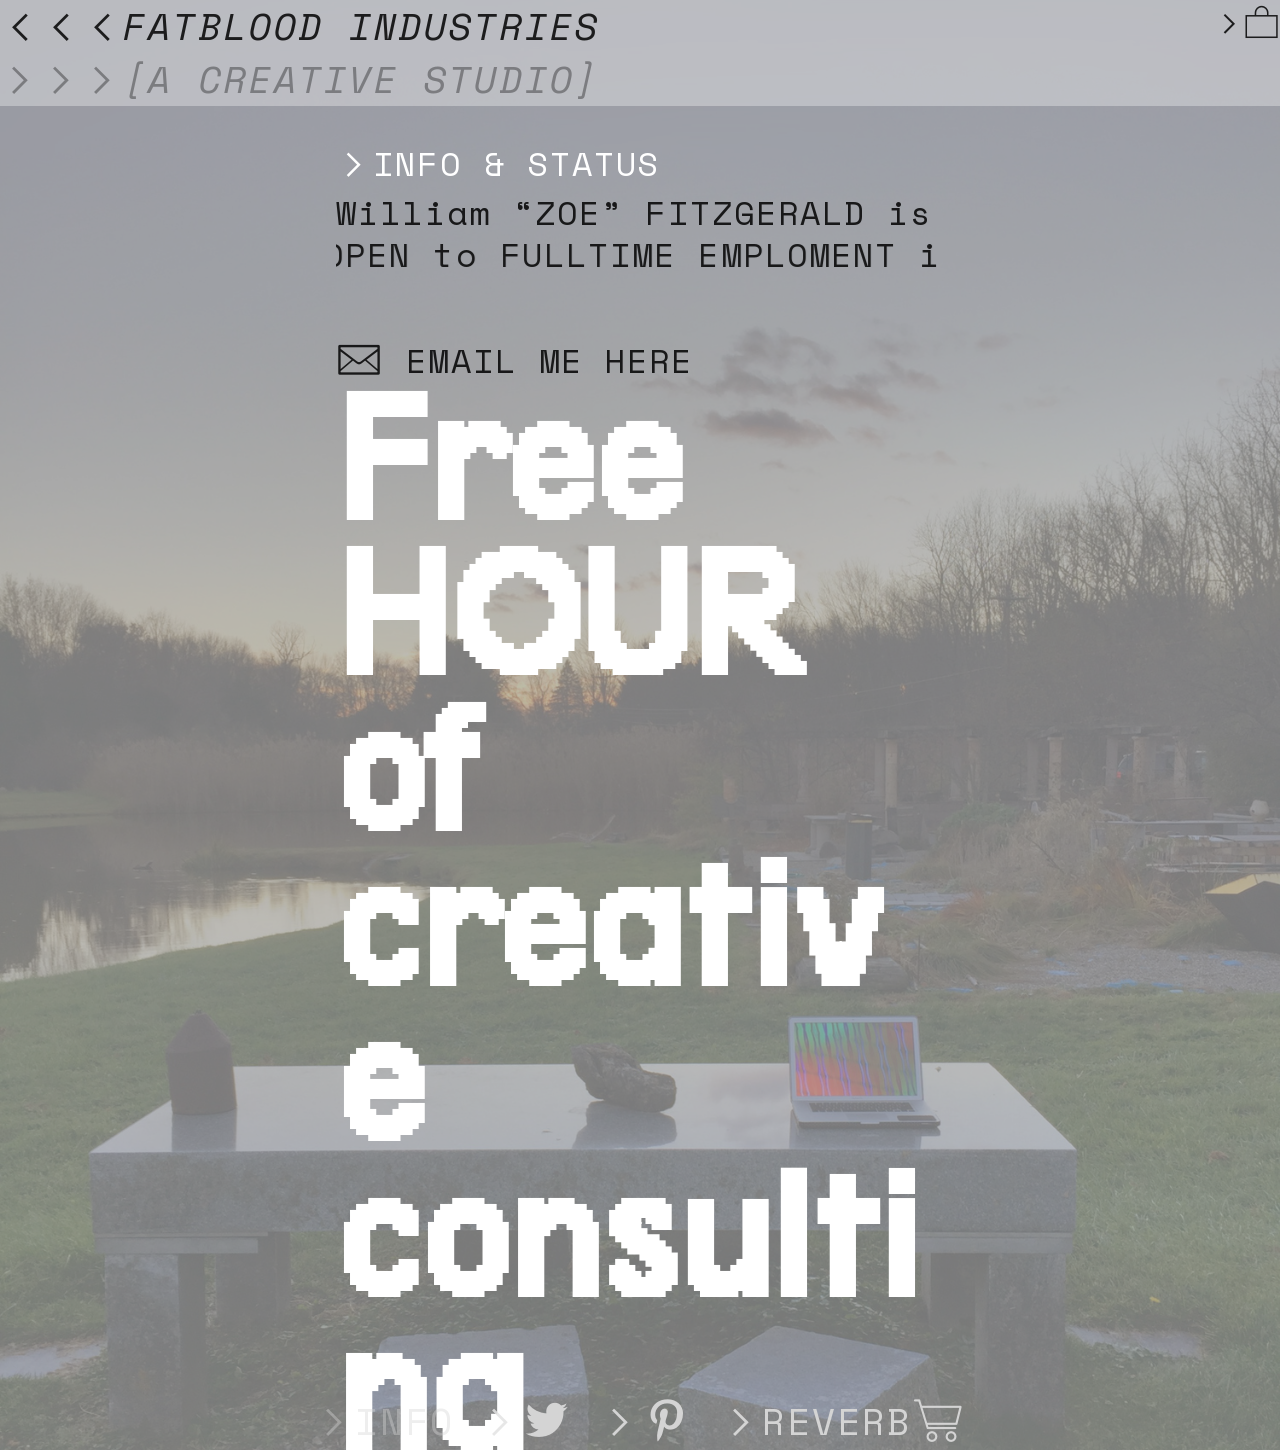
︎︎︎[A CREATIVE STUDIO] (300, 79)
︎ (548, 1421)
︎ (939, 1421)
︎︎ (1247, 23)
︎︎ (647, 1421)
